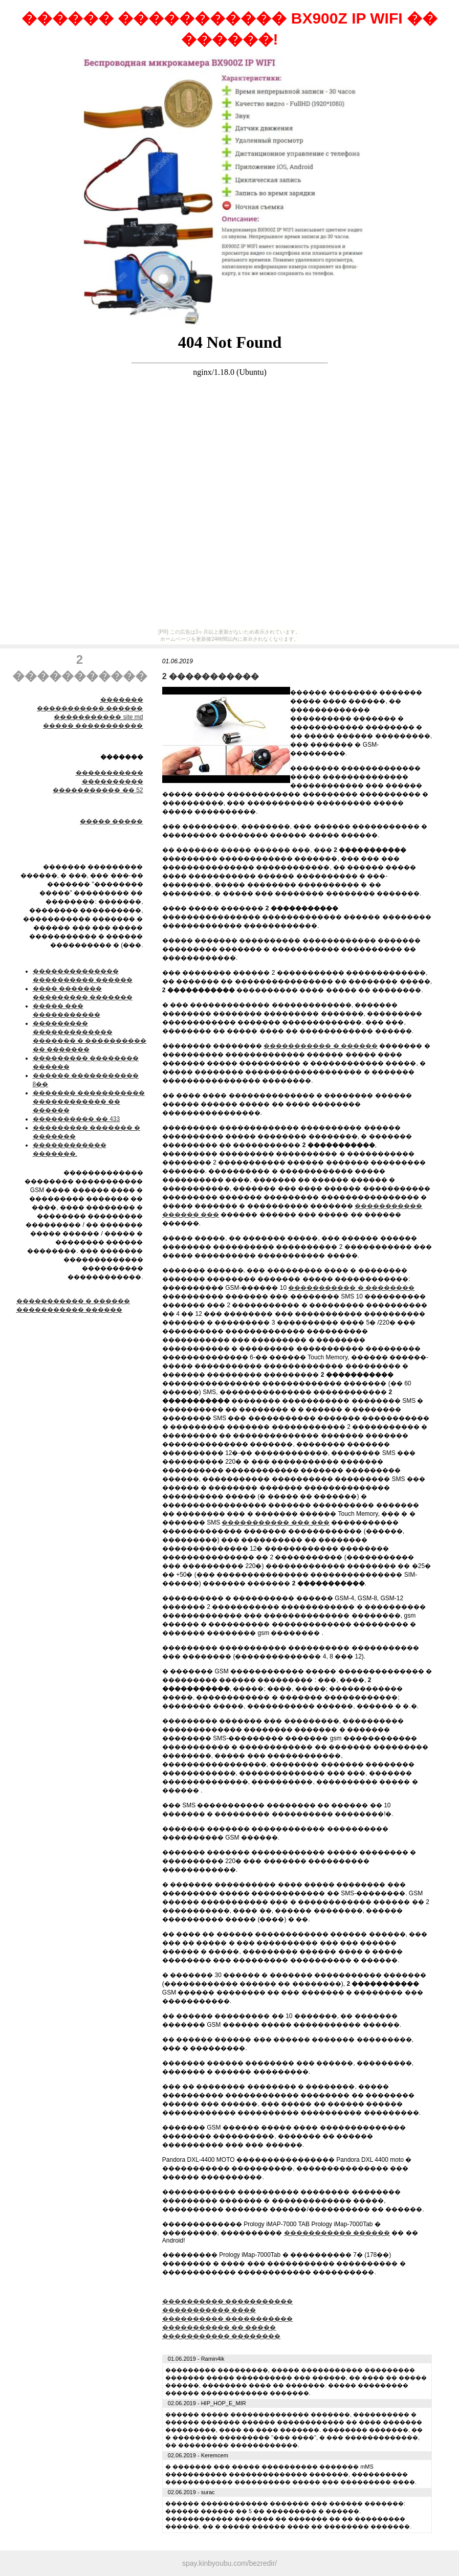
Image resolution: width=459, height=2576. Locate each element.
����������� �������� (221, 2336)
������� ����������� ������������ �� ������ (89, 1101)
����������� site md (98, 717)
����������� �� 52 (98, 790)
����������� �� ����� (219, 2327)
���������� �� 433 (76, 1119)
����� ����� (111, 821)
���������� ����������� (227, 2301)
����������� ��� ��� (276, 1522)
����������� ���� (209, 2310)
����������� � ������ (73, 1301)
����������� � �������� (351, 1287)
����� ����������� (93, 725)
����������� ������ (90, 708)
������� (121, 699)
